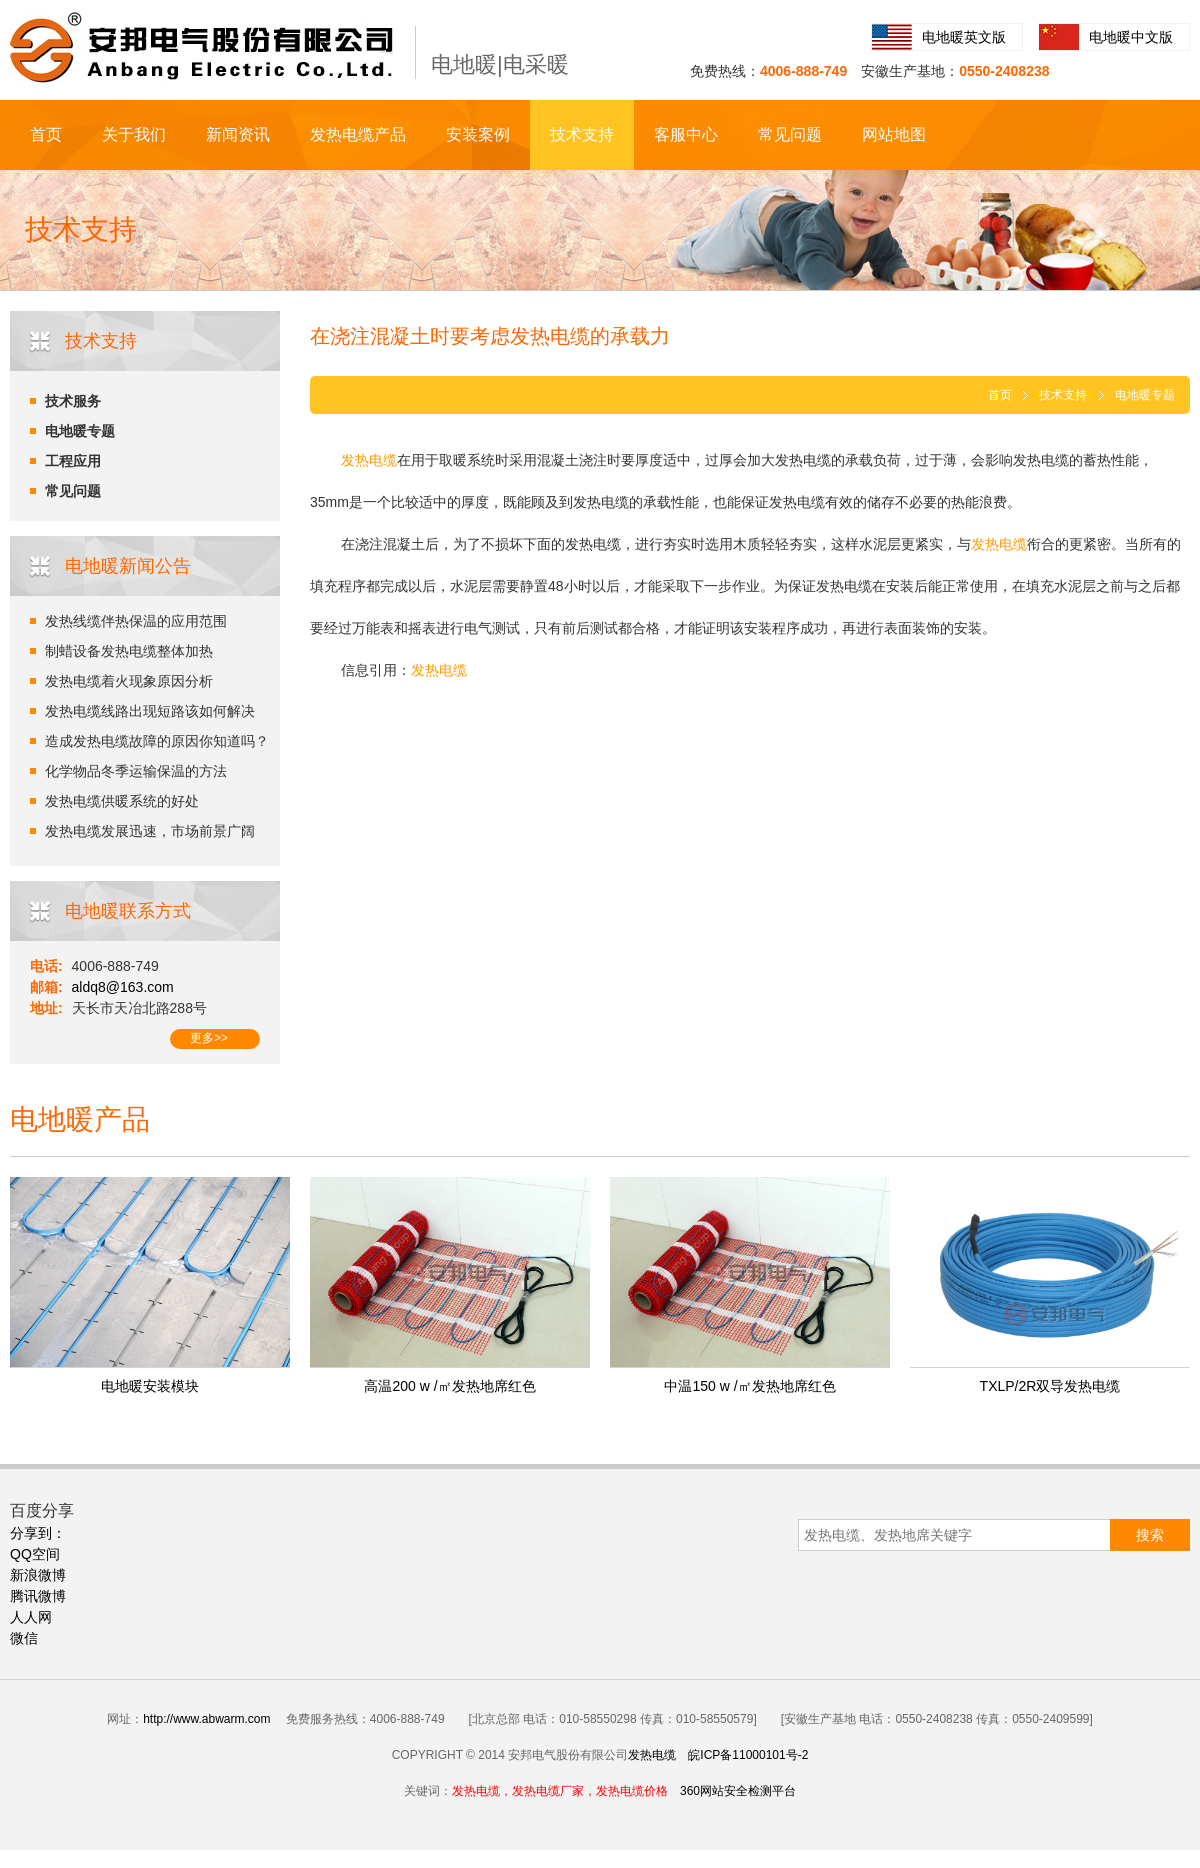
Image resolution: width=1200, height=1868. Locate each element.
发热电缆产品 (358, 134)
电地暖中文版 (1131, 37)
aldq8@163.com (123, 987)
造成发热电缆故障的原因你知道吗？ (157, 741)
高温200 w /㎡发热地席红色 (449, 1386)
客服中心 (686, 134)
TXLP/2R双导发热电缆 (1050, 1386)
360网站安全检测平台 (738, 1791)
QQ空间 (35, 1554)
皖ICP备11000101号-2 (748, 1755)
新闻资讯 (238, 134)
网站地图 (894, 134)
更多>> (209, 1038)
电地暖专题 (80, 431)
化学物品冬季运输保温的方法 (136, 771)
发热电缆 (652, 1755)
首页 (46, 134)
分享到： (38, 1533)
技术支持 (582, 134)
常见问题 (790, 134)
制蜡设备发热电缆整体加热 (129, 651)
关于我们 (134, 134)
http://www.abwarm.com (206, 1719)
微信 (24, 1638)
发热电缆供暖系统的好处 (122, 801)
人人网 (31, 1617)
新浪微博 (38, 1575)
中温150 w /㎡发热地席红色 (749, 1386)
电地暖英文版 (964, 37)
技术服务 (73, 401)
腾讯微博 (38, 1596)
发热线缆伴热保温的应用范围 (136, 621)
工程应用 (73, 461)
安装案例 (478, 134)
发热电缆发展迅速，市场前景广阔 (150, 831)
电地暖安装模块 (150, 1386)
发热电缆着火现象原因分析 (129, 681)
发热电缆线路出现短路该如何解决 (150, 711)
